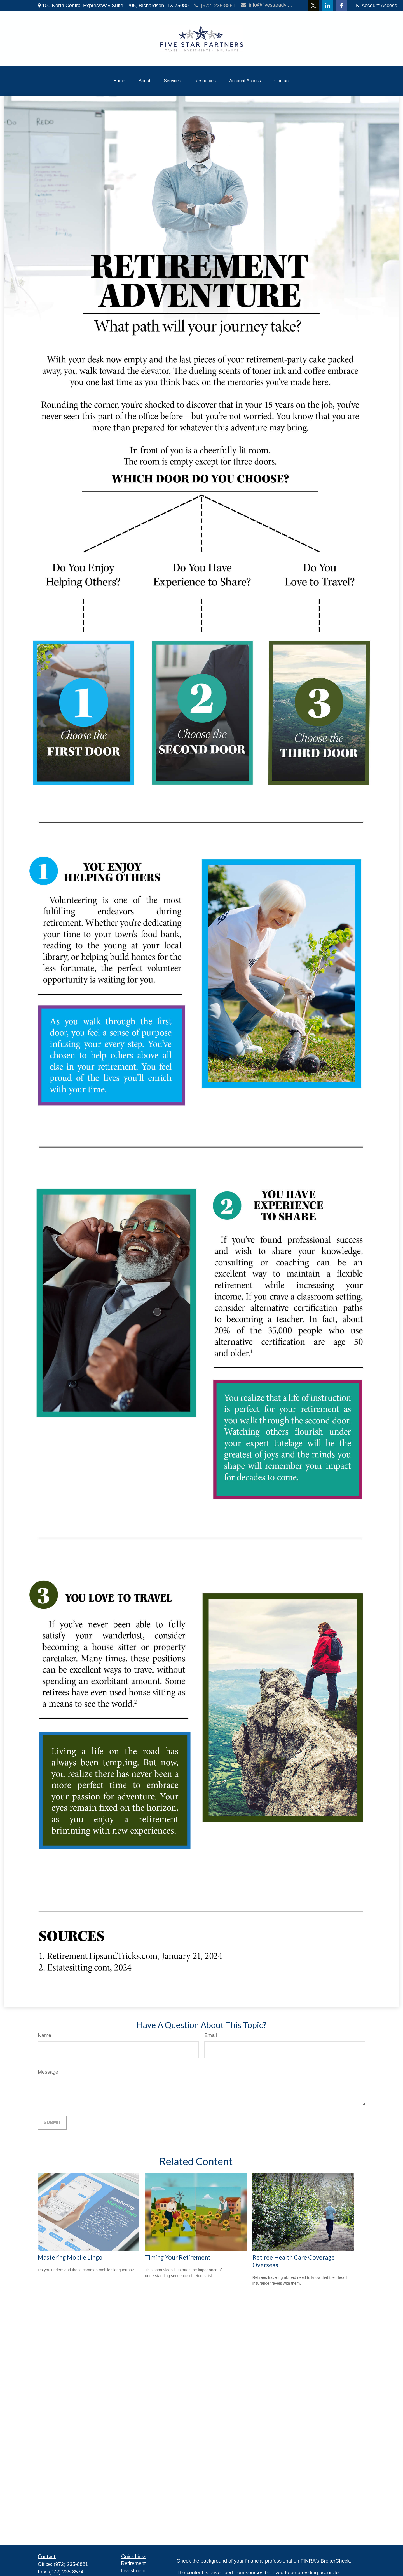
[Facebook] (341, 5)
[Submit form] (52, 2123)
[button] (119, 81)
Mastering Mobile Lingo (70, 2257)
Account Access (376, 5)
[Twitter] (313, 5)
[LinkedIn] (327, 5)
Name (44, 2035)
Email (210, 2035)
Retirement (133, 2563)
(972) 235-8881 (214, 5)
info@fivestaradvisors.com (267, 5)
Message (48, 2072)
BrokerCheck (335, 2561)
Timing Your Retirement (177, 2257)
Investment (133, 2570)
